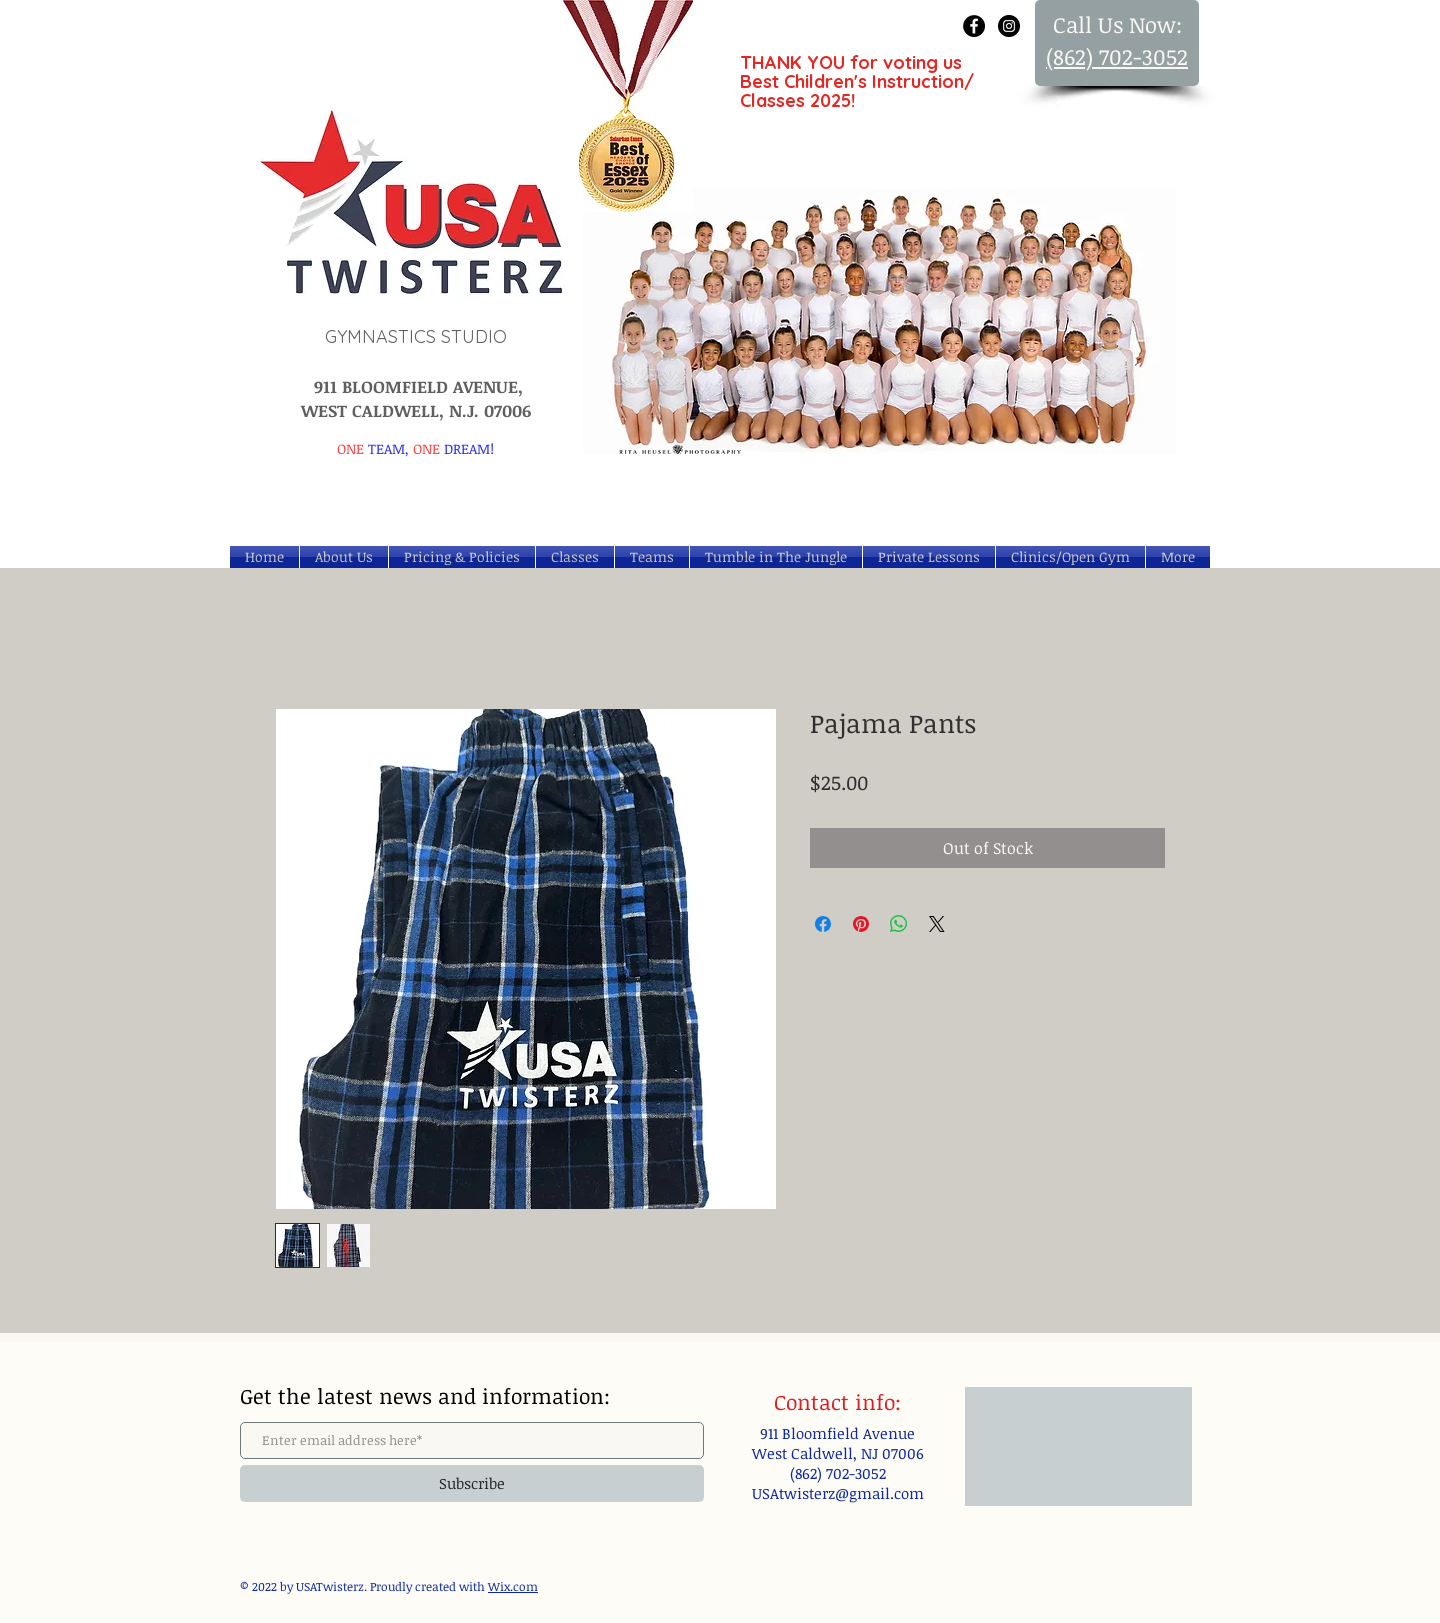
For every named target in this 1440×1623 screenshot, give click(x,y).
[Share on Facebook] (823, 924)
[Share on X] (937, 924)
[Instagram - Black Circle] (1009, 26)
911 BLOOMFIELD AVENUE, (416, 386)
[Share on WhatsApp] (899, 924)
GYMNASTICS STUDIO (416, 336)
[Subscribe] (472, 1483)
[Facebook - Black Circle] (974, 26)
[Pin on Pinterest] (861, 924)
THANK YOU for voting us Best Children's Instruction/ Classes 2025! (857, 81)
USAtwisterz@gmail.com (838, 1493)
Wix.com (513, 1586)
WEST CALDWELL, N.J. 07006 (416, 410)
